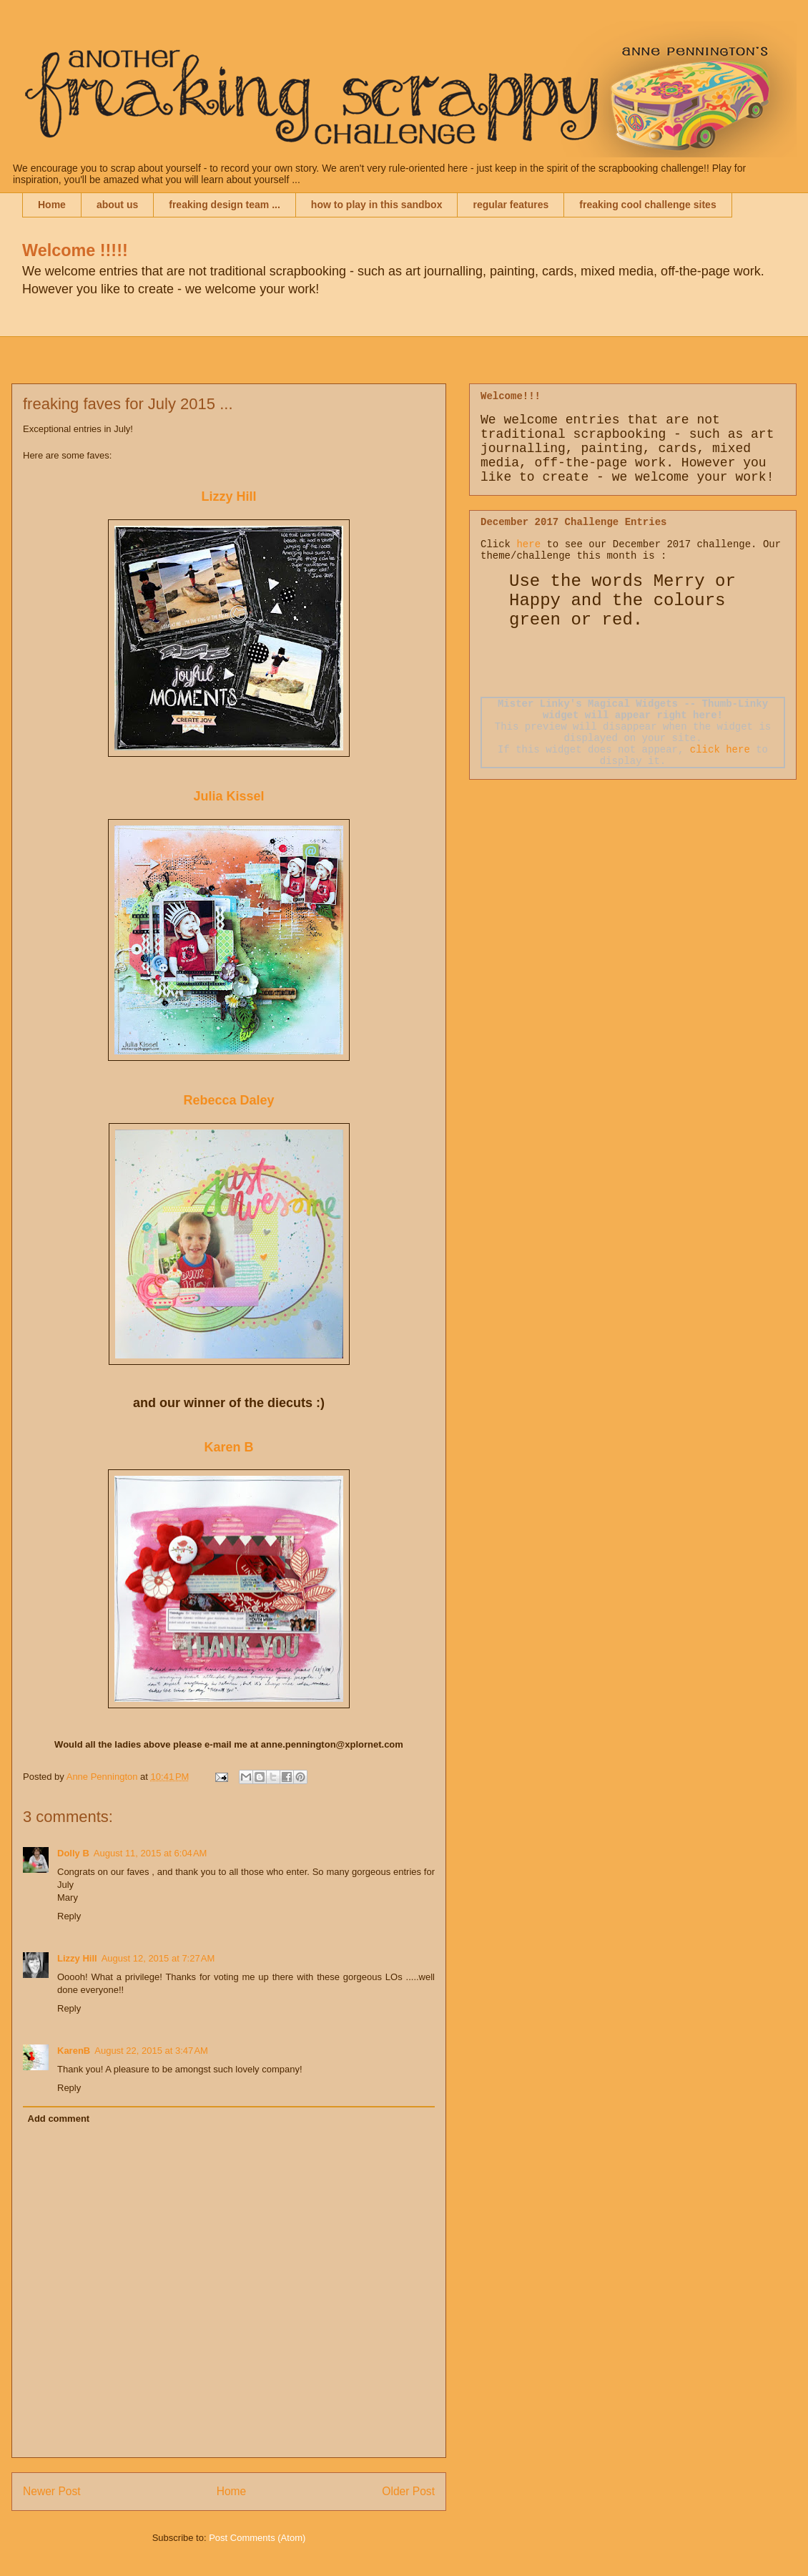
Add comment (59, 2118)
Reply (69, 1916)
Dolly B (73, 1853)
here (528, 544)
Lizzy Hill (228, 496)
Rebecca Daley (228, 1100)
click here (720, 749)
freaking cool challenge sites (647, 204)
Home (52, 204)
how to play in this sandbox (377, 204)
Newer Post (52, 2491)
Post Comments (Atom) (257, 2537)
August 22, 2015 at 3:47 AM (151, 2050)
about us (117, 204)
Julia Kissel (228, 796)
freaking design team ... (224, 204)
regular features (510, 204)
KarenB (73, 2050)
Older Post (408, 2491)
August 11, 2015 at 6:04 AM (150, 1853)
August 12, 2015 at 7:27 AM (158, 1958)
